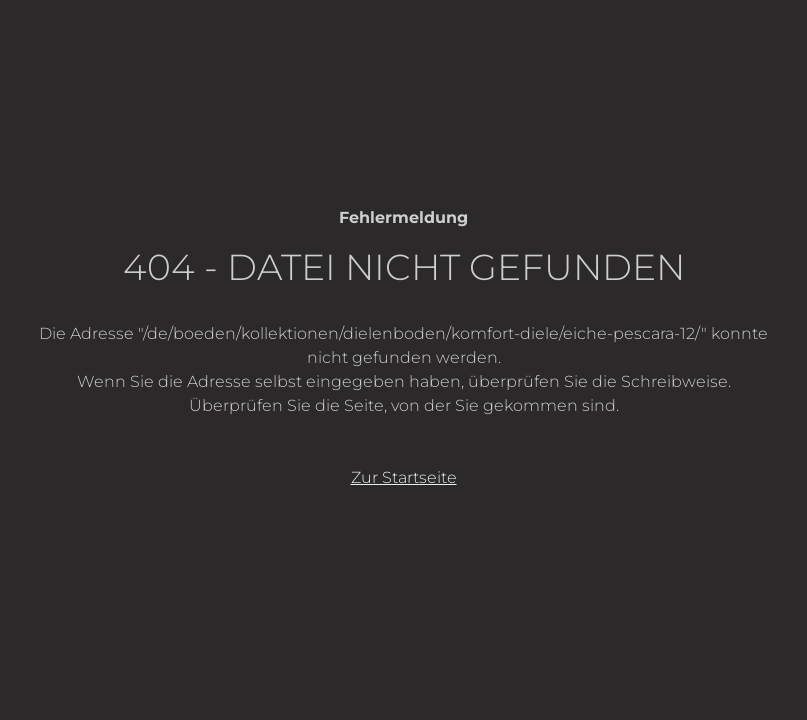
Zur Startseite (404, 477)
